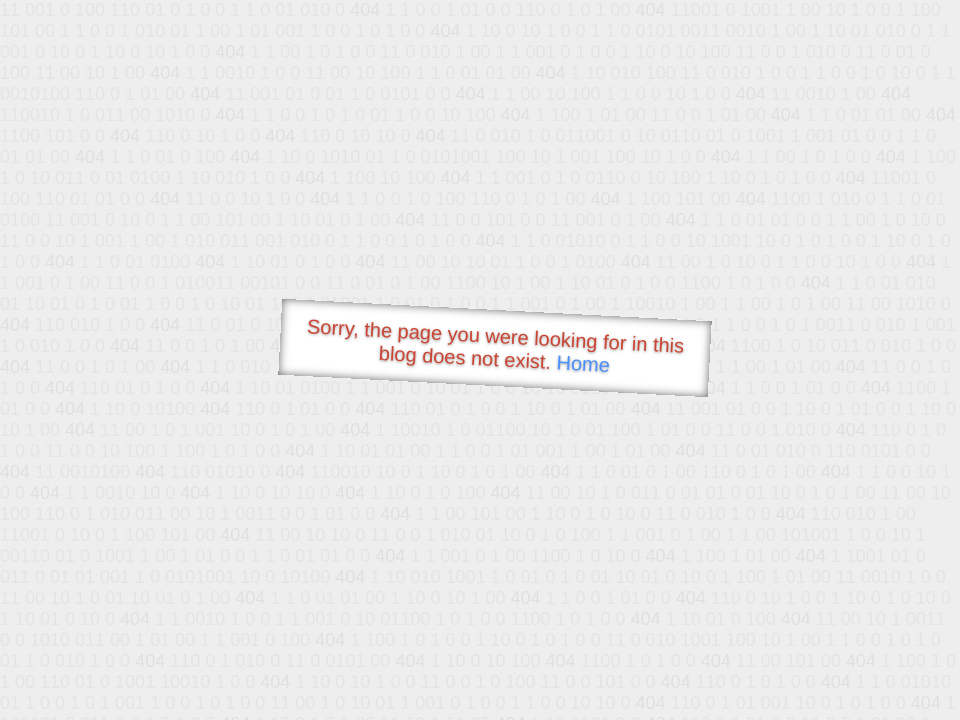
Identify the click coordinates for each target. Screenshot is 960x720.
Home (583, 363)
